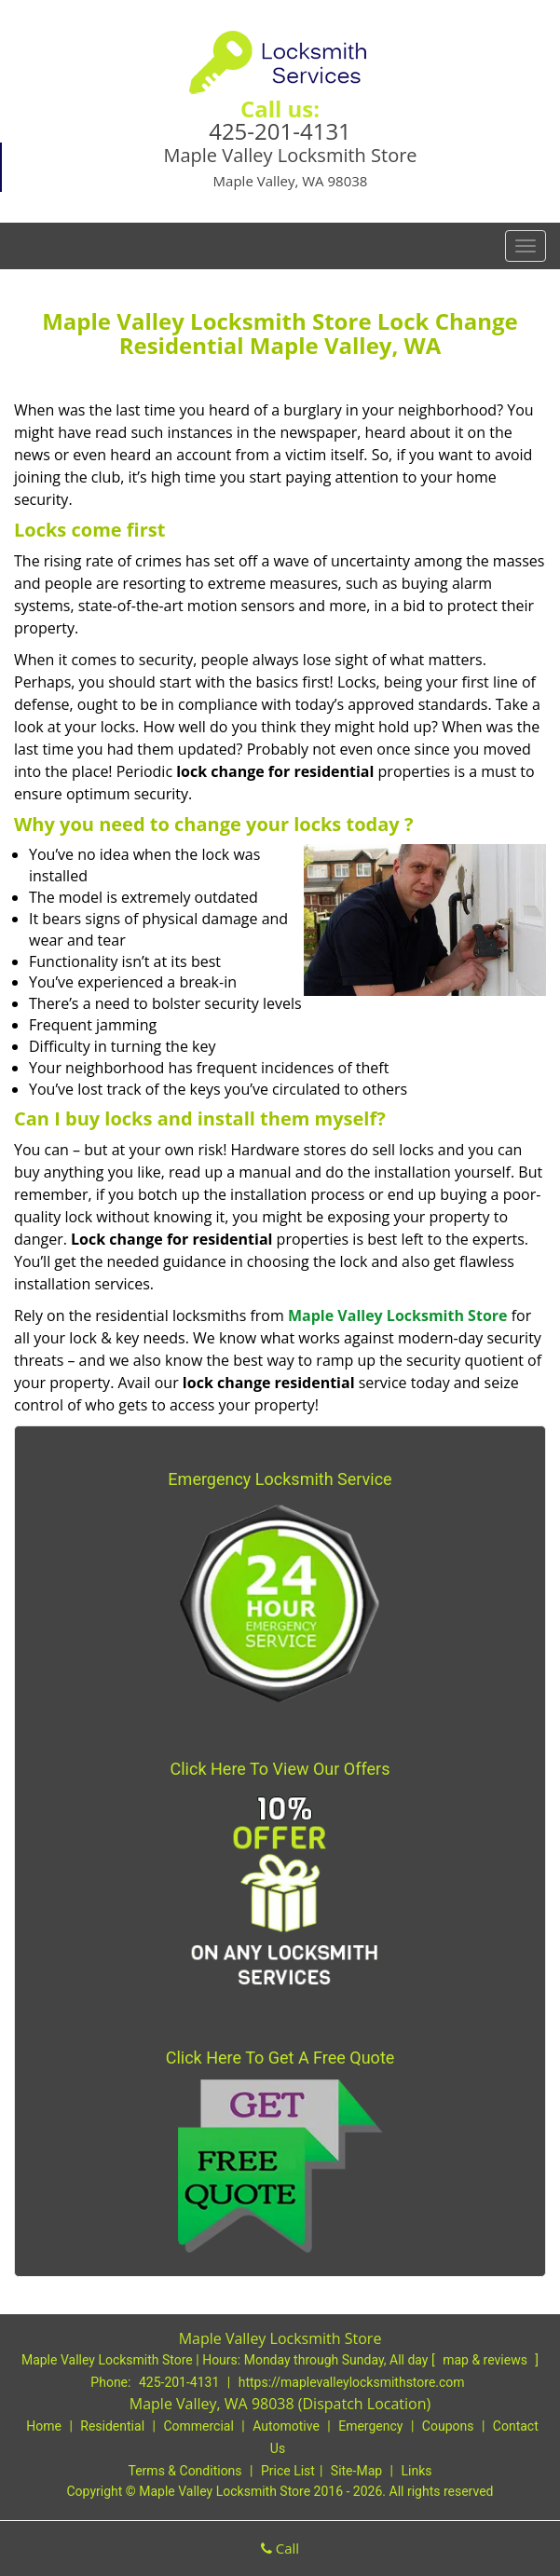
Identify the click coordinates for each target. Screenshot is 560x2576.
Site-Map (356, 2470)
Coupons (448, 2426)
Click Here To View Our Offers (280, 1769)
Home (43, 2426)
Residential (112, 2426)
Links (416, 2470)
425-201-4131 (280, 131)
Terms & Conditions (185, 2470)
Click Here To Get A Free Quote (280, 2057)
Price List (288, 2470)
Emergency (370, 2426)
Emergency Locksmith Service (279, 1479)
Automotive (286, 2426)
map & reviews (486, 2359)
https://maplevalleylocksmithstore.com (352, 2382)
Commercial (198, 2426)
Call (280, 2548)
